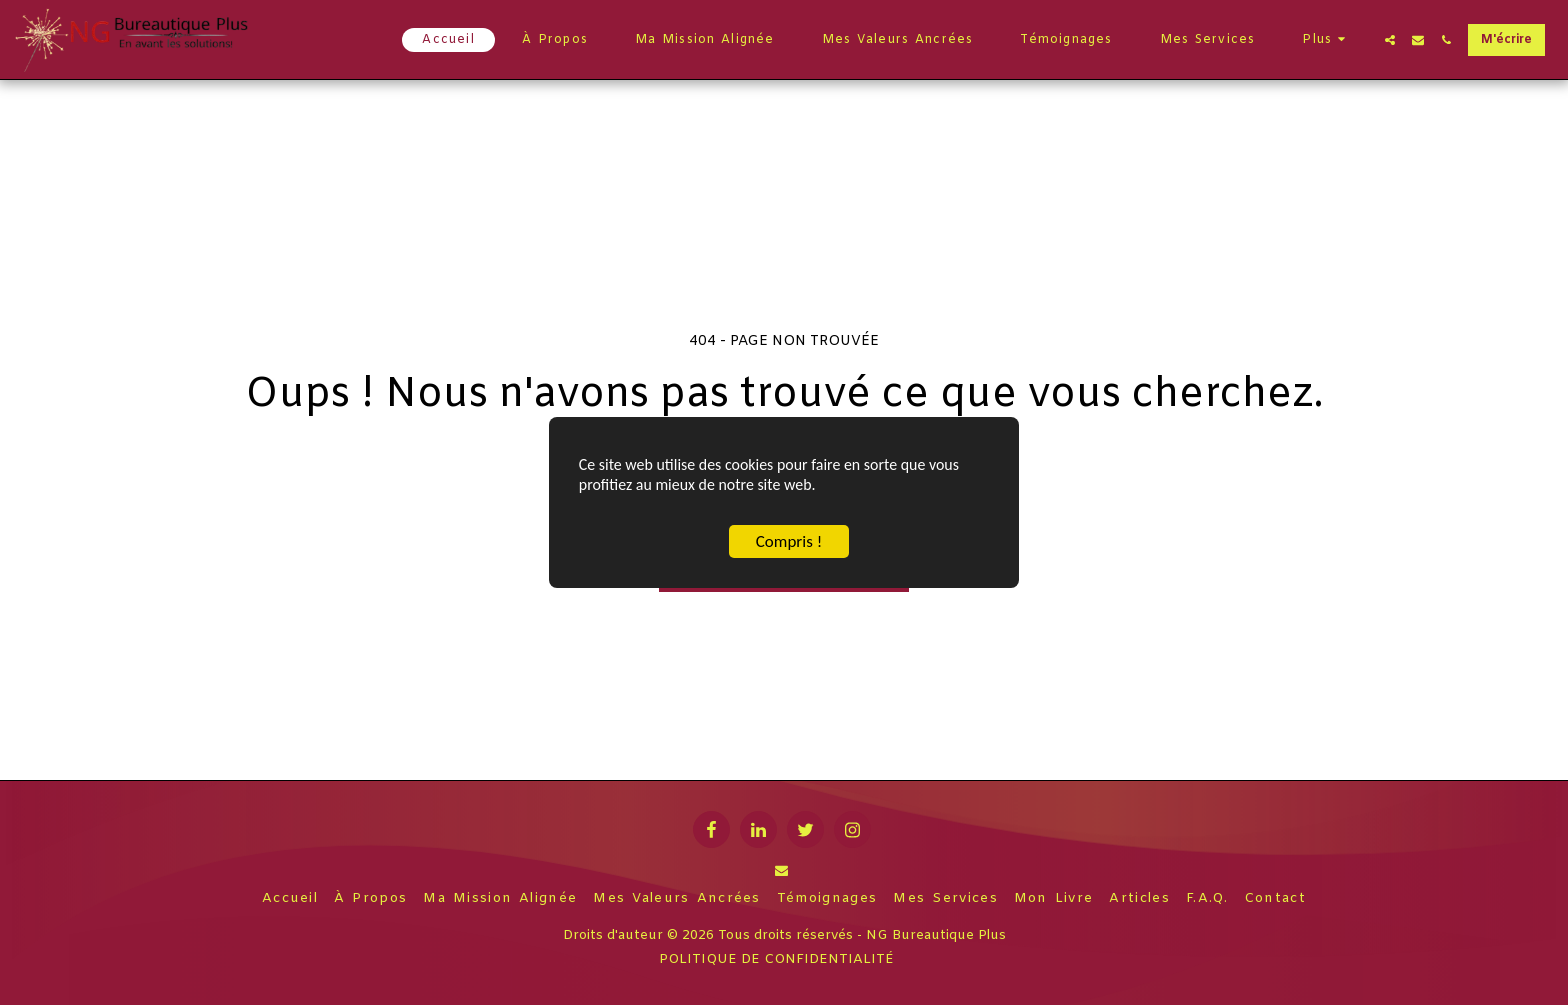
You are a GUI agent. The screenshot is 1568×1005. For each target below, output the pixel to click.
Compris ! (789, 543)
